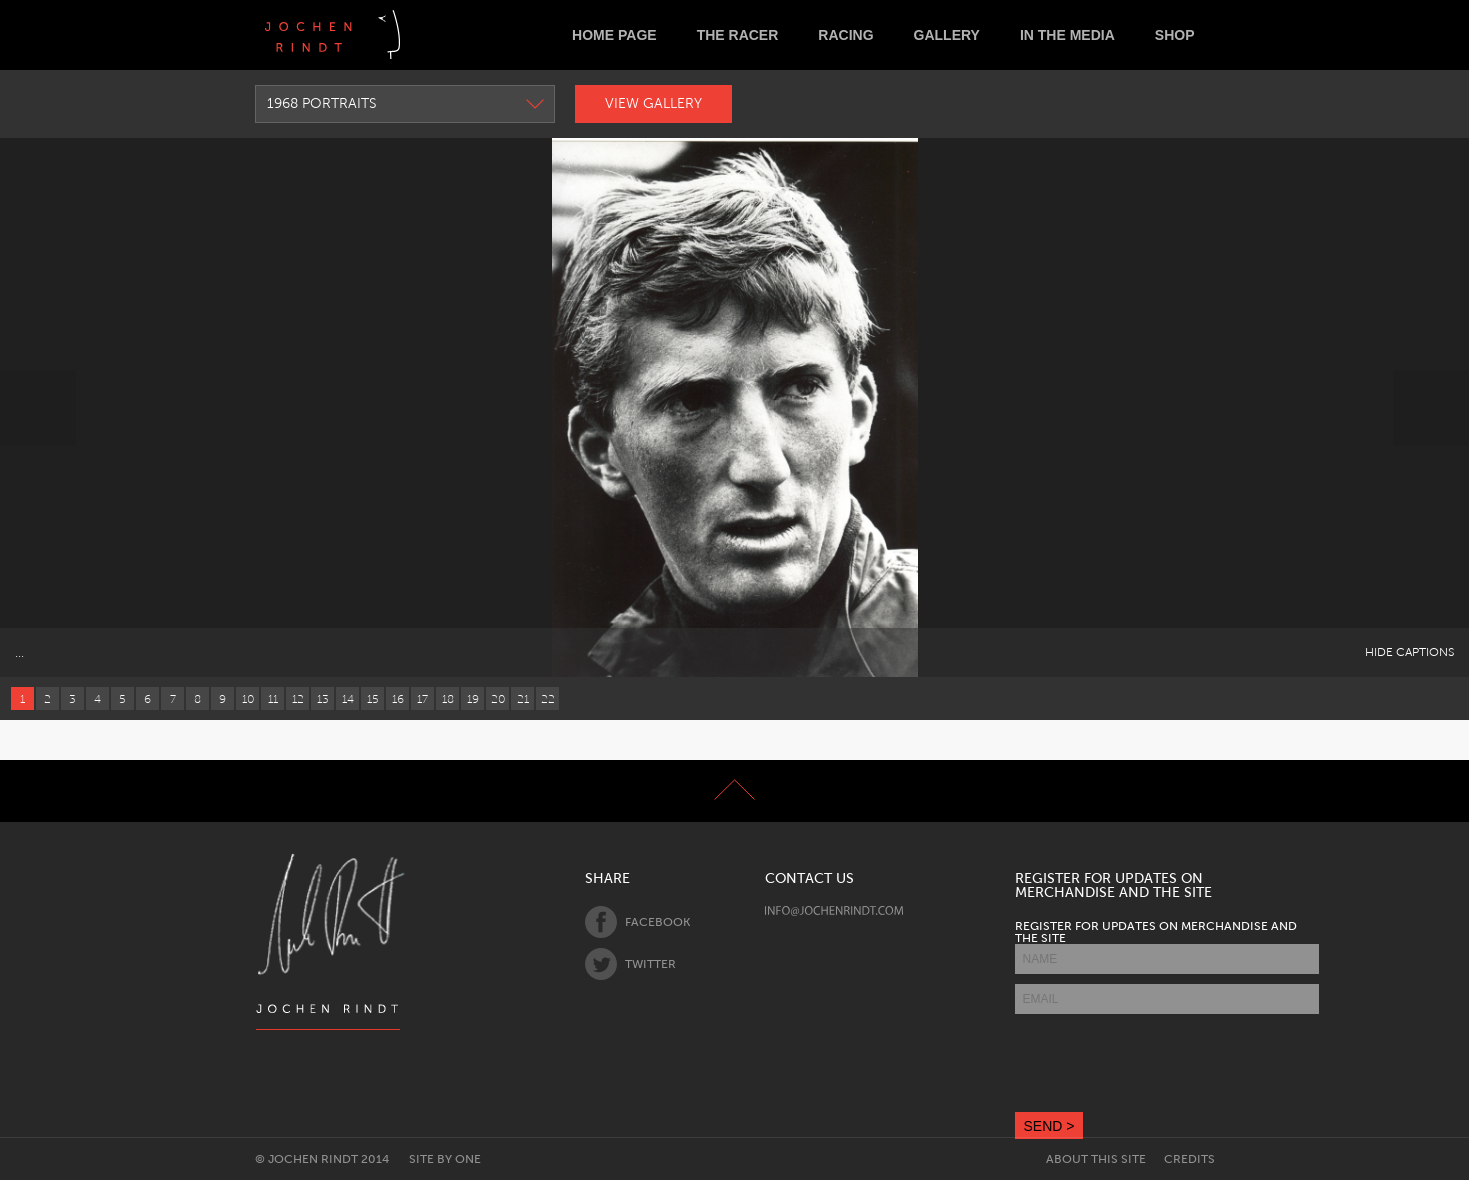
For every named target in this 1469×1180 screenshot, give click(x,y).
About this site (1096, 1159)
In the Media (1067, 35)
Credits (1189, 1159)
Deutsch (431, 34)
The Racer (738, 35)
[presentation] (1167, 1063)
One (468, 1159)
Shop (1175, 35)
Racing (845, 35)
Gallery (947, 35)
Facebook (637, 922)
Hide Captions (1409, 652)
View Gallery (653, 103)
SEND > (1049, 1126)
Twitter (630, 964)
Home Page (614, 35)
